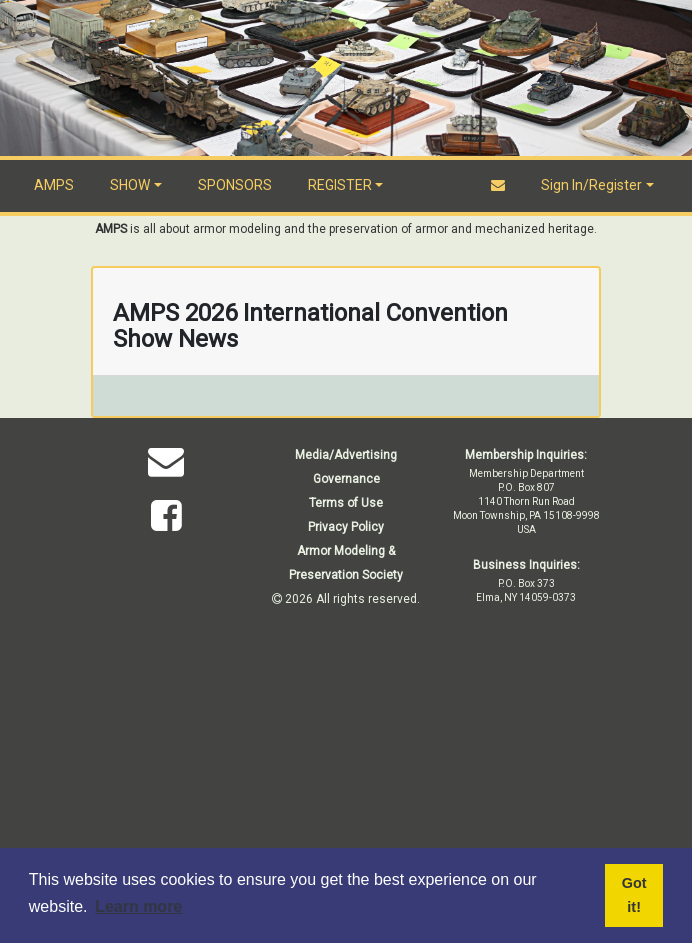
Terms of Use (346, 503)
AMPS (54, 185)
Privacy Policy (346, 527)
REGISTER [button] (340, 185)
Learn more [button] (138, 906)
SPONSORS (235, 185)
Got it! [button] (634, 895)
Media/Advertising (346, 455)
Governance (346, 479)
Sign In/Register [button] (591, 185)
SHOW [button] (130, 185)
